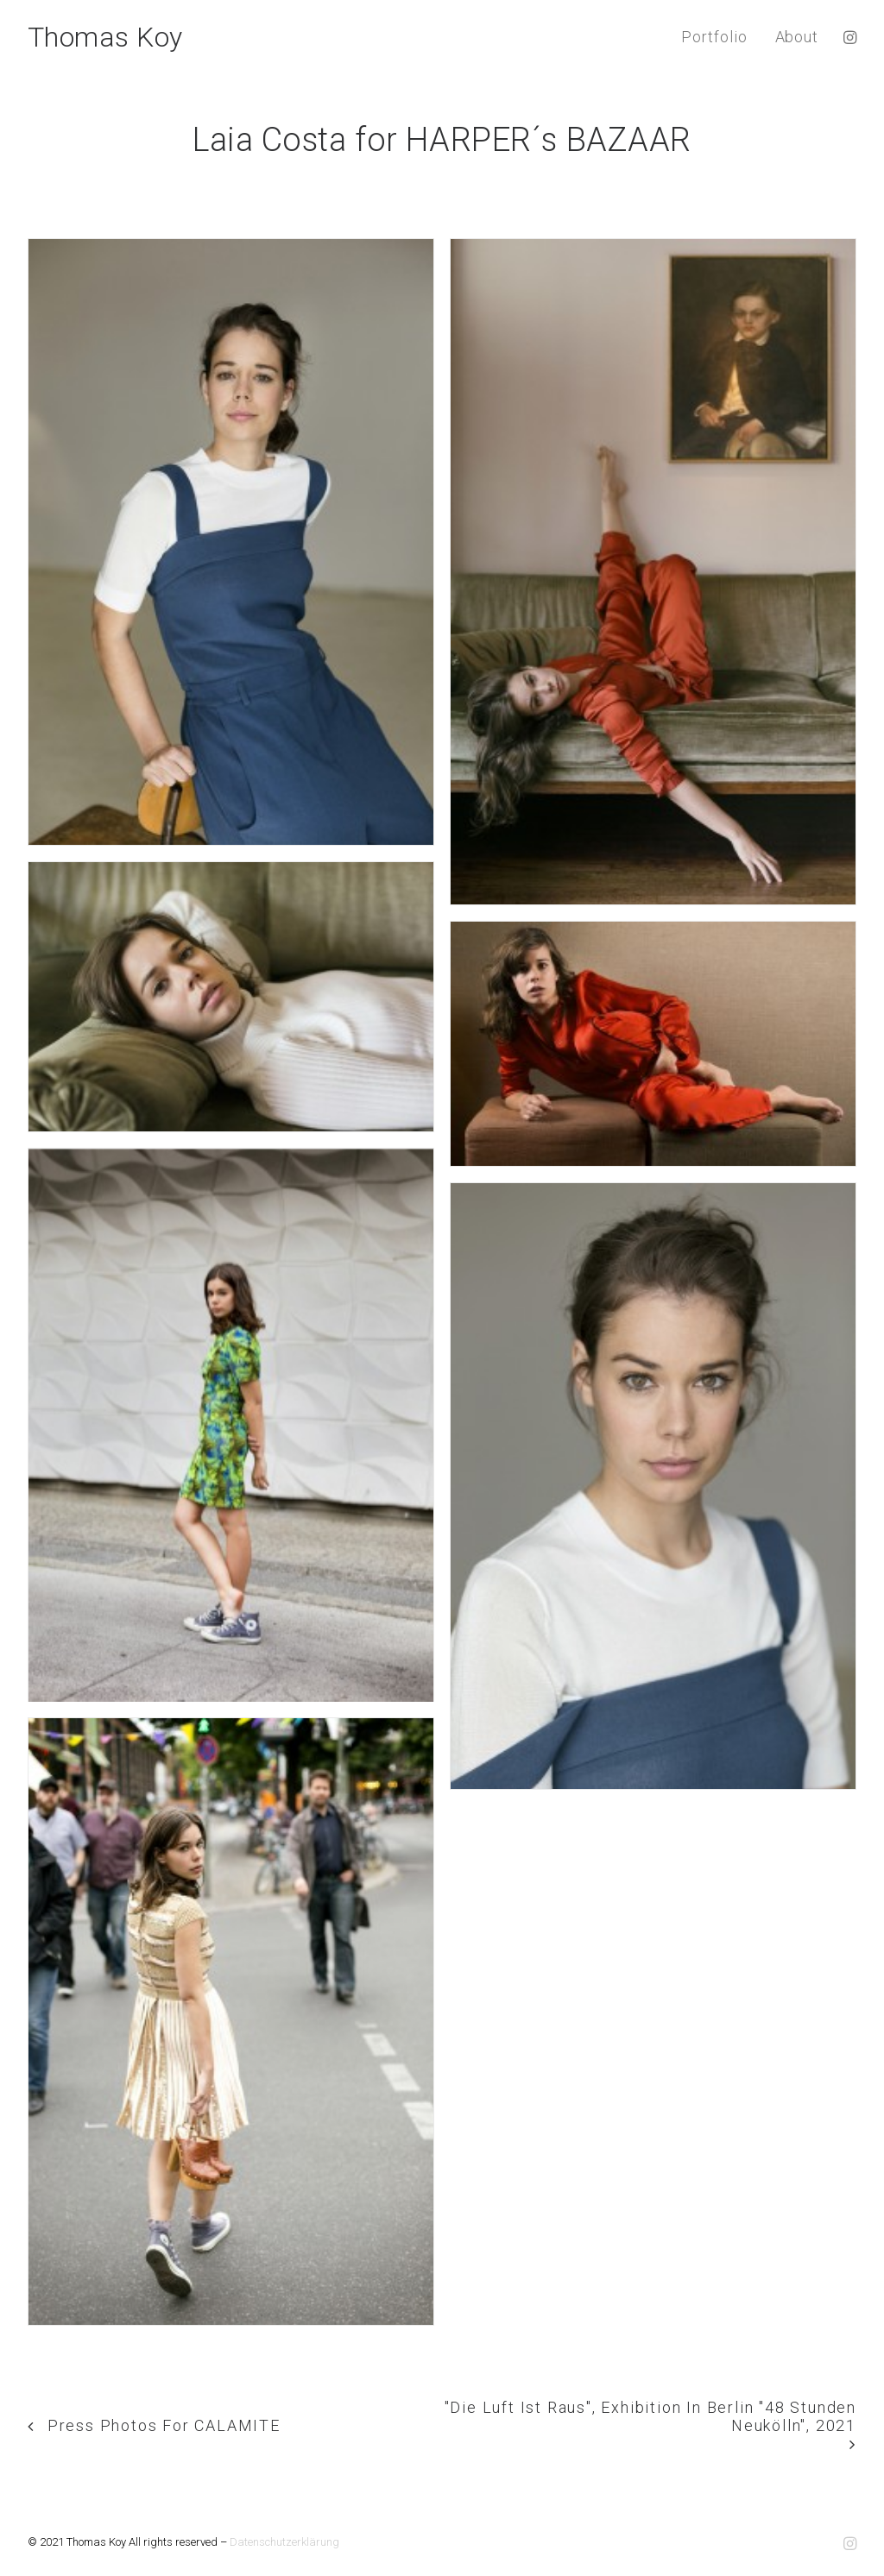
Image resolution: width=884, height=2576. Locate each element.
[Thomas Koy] (105, 37)
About (797, 37)
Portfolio (714, 37)
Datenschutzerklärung (284, 2541)
